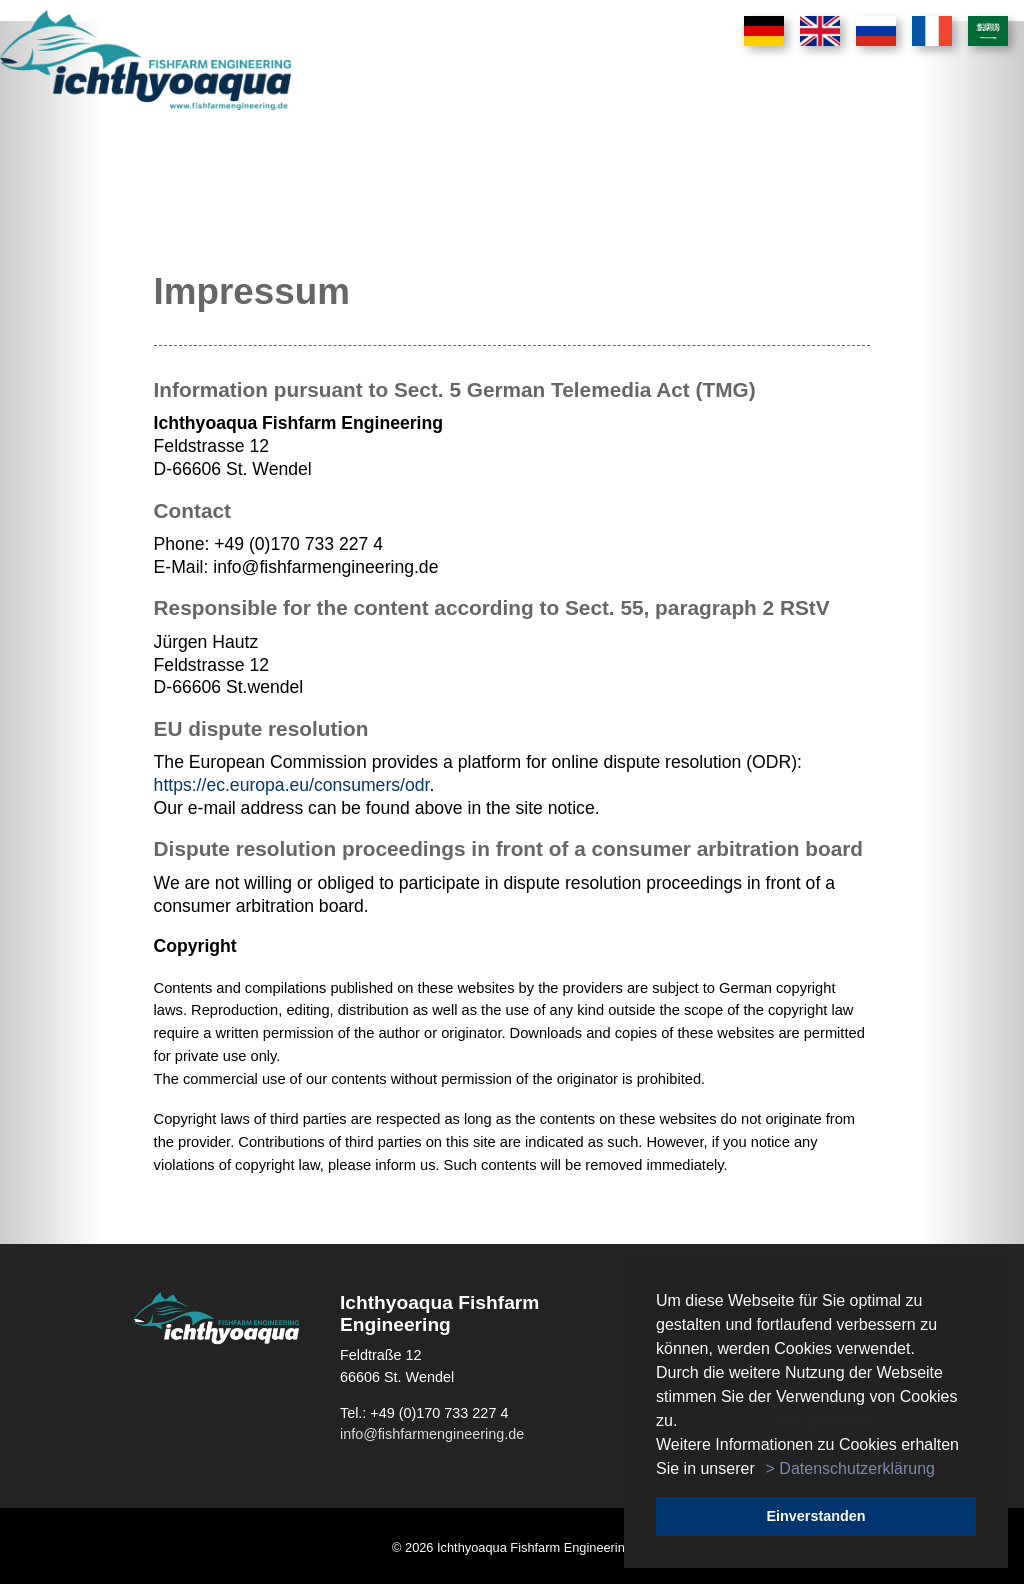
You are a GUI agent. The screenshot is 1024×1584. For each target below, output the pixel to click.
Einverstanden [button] (815, 1516)
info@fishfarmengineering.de (432, 1434)
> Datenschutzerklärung (850, 1468)
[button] (762, 1470)
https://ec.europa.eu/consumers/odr (292, 785)
